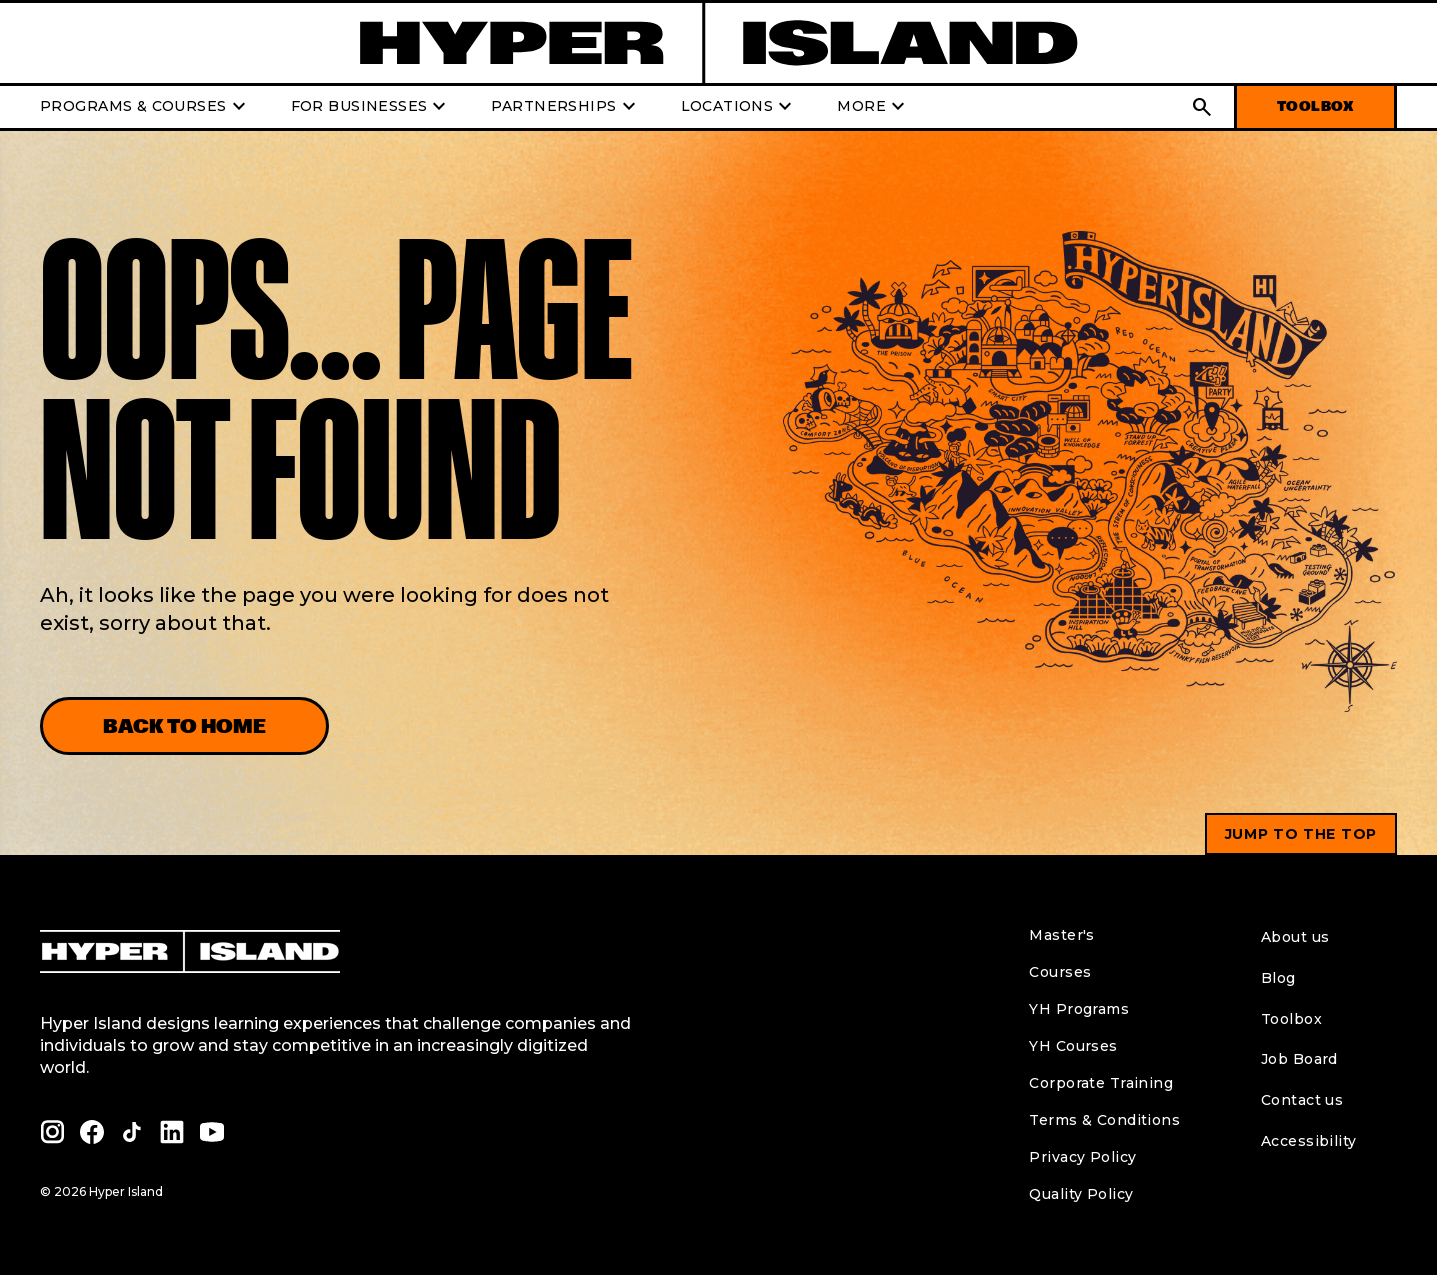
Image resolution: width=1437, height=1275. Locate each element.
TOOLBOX (1315, 106)
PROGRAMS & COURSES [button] (145, 107)
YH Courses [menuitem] (1073, 1046)
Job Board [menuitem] (1299, 1059)
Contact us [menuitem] (1302, 1100)
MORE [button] (873, 107)
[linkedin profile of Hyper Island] (172, 1132)
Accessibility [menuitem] (1308, 1141)
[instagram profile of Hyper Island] (52, 1132)
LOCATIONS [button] (739, 107)
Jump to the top (1301, 834)
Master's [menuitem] (1061, 935)
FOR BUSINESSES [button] (371, 107)
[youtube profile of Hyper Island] (212, 1132)
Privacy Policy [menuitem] (1082, 1157)
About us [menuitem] (1295, 937)
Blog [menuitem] (1278, 978)
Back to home (184, 726)
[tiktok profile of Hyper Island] (132, 1132)
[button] (1202, 107)
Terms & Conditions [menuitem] (1104, 1120)
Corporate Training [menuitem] (1101, 1083)
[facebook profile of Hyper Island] (92, 1132)
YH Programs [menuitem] (1079, 1009)
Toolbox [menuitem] (1291, 1019)
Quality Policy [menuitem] (1081, 1194)
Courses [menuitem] (1060, 972)
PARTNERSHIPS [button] (565, 107)
